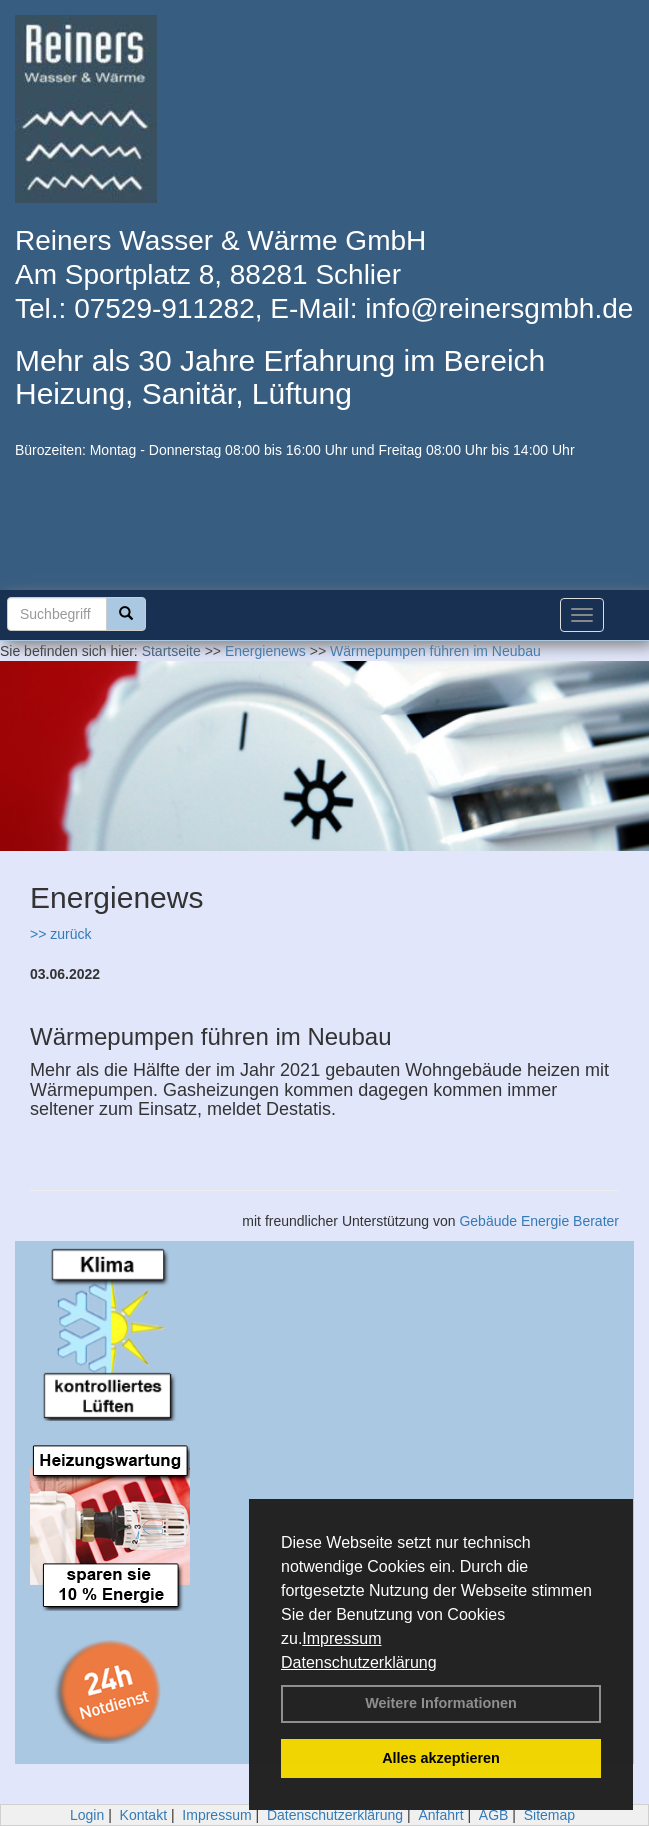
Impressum (341, 1638)
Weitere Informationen (441, 1703)
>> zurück (60, 934)
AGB (494, 1815)
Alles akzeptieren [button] (441, 1758)
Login (87, 1815)
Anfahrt (440, 1815)
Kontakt (143, 1815)
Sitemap (549, 1815)
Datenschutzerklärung (359, 1662)
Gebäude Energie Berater (539, 1221)
